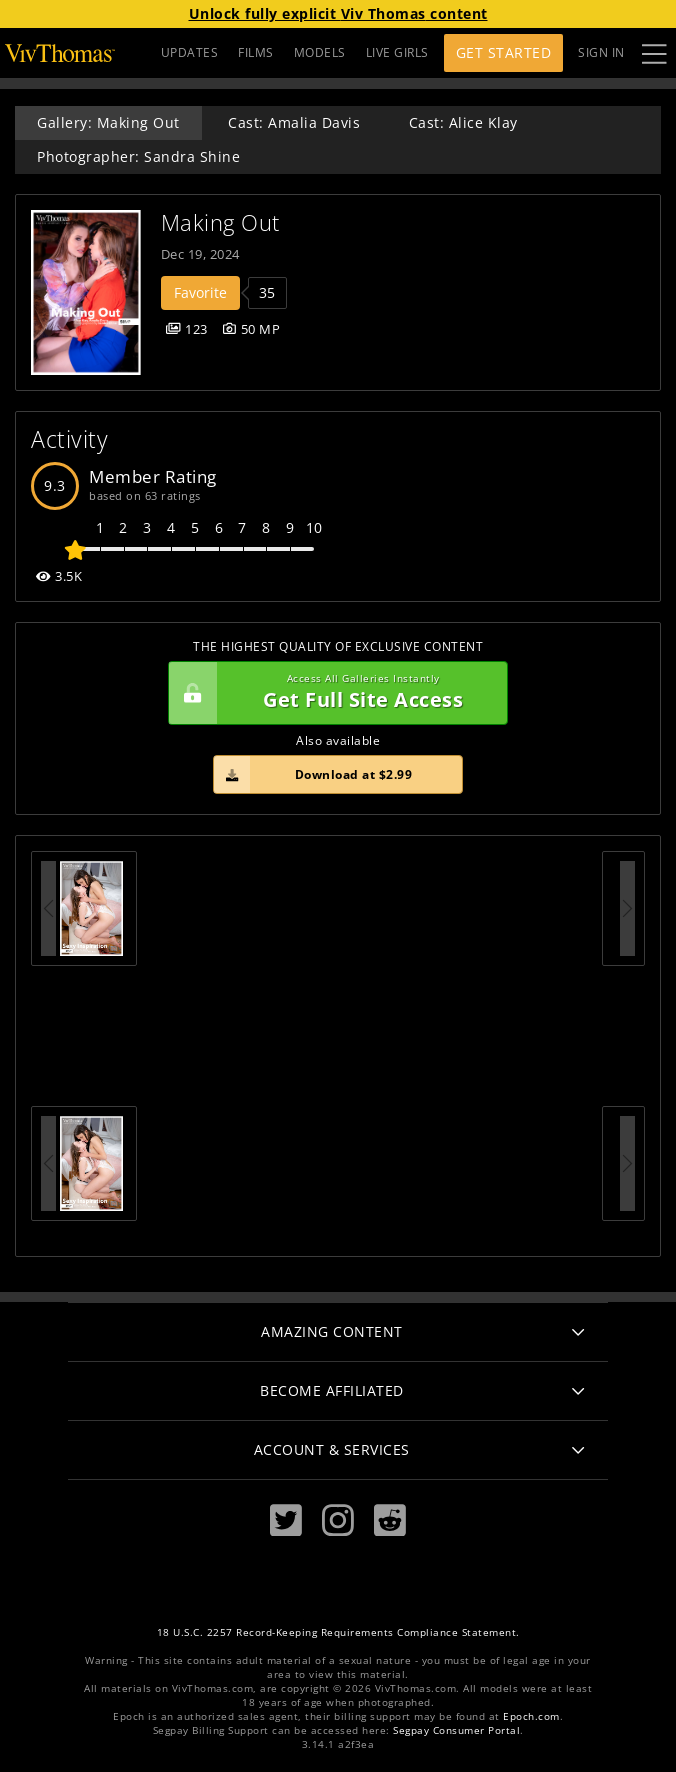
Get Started (504, 52)
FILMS (256, 52)
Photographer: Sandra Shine (138, 156)
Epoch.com (531, 1716)
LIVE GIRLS (397, 52)
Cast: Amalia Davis (294, 122)
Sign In (601, 52)
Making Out (220, 222)
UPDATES (190, 52)
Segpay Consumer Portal (456, 1730)
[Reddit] (390, 1520)
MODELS (320, 52)
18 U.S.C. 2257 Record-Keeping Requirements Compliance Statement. (338, 1632)
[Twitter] (286, 1520)
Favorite (200, 292)
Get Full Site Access (333, 693)
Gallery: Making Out (108, 122)
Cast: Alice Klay (463, 122)
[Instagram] (338, 1520)
